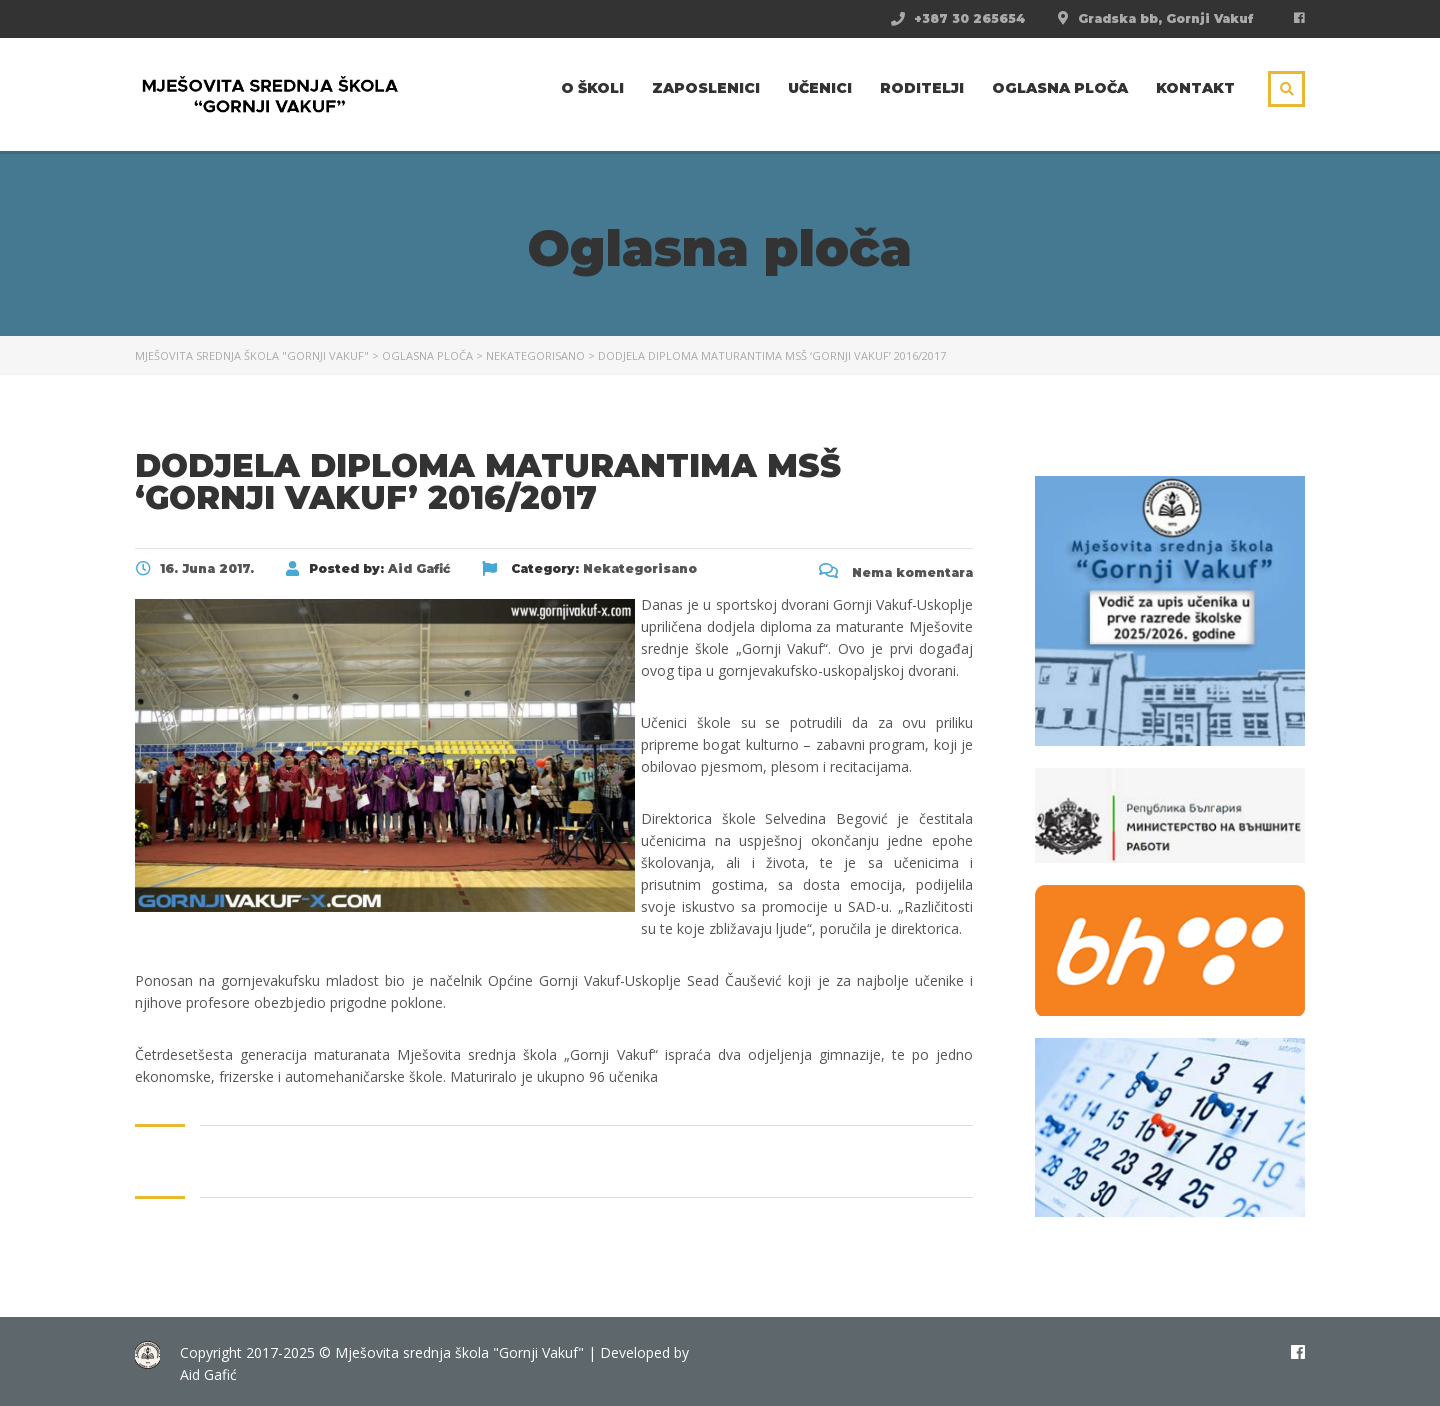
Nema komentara (896, 572)
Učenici (820, 88)
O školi (592, 88)
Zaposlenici (706, 88)
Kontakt (1195, 88)
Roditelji (922, 88)
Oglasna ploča (1060, 88)
